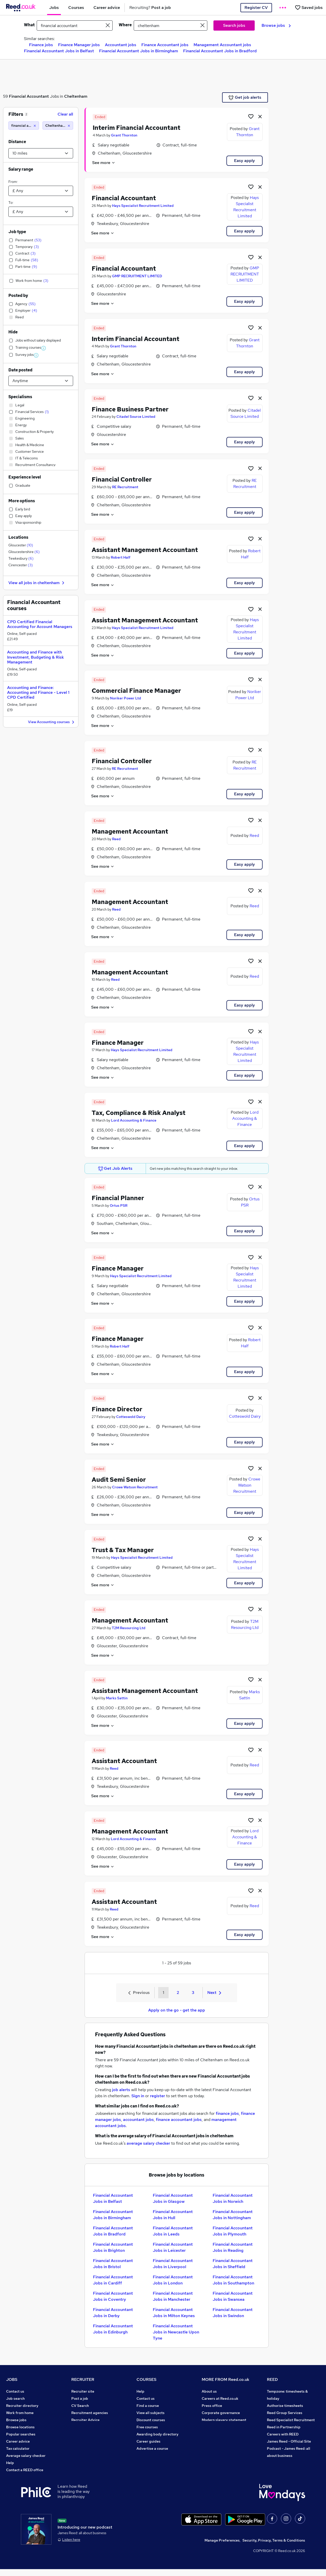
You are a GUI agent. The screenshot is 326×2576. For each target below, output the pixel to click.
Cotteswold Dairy (130, 1416)
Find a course (148, 2405)
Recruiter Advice (85, 2420)
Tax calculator (18, 2448)
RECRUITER (82, 2379)
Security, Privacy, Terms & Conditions (273, 2547)
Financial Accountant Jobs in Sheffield (233, 2263)
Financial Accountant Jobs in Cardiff (113, 2280)
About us (209, 2391)
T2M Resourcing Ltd (128, 1628)
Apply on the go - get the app (176, 2010)
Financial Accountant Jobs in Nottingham (233, 2214)
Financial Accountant (29, 96)
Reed (116, 839)
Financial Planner (118, 1198)
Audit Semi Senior (119, 1480)
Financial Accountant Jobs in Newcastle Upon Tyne (176, 2332)
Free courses (147, 2427)
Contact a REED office (24, 2470)
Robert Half (120, 557)
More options (21, 501)
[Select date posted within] (40, 381)
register (157, 2096)
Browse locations (20, 2427)
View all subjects (151, 2412)
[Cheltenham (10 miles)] (58, 125)
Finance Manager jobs (79, 44)
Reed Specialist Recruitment (291, 2420)
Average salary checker (26, 2455)
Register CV (256, 7)
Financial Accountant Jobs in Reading (233, 2247)
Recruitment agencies (89, 2412)
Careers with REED (282, 2434)
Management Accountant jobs (222, 44)
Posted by (18, 295)
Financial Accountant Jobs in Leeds (173, 2231)
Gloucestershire (24, 551)
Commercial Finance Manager (136, 691)
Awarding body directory (158, 2434)
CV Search (80, 2405)
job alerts (121, 2089)
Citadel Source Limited (135, 416)
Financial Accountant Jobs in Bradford (220, 51)
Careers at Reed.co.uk (220, 2398)
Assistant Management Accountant (145, 550)
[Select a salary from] (40, 191)
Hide (13, 332)
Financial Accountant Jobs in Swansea (233, 2296)
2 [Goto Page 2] (178, 1992)
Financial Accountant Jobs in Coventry (113, 2296)
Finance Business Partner (130, 409)
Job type (17, 231)
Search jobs (234, 25)
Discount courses (151, 2420)
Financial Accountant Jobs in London (173, 2280)
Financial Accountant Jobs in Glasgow (173, 2198)
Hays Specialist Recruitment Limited (143, 205)
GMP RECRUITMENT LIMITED (137, 276)
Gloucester (20, 545)
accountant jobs (138, 2119)
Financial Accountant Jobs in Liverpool (173, 2263)
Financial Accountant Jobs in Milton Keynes (174, 2312)
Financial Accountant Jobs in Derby (113, 2312)
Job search (15, 2398)
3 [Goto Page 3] (193, 1992)
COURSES (146, 2379)
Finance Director (117, 1409)
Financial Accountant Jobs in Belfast (59, 51)
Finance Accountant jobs (164, 44)
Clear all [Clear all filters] (65, 114)
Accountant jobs (120, 44)
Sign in (137, 2096)
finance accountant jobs (179, 2119)
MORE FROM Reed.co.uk (225, 2379)
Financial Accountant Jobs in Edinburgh (113, 2329)
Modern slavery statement (224, 2420)
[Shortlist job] (250, 116)
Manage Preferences (222, 2547)
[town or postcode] (170, 25)
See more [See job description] (103, 162)
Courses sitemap (151, 2455)
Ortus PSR (118, 1205)
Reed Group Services (284, 2412)
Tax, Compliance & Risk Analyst (138, 1113)
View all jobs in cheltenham (37, 582)
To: (10, 202)
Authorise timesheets (285, 2405)
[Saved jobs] (308, 7)
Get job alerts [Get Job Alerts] (244, 97)
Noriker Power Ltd (125, 698)
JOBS (11, 2379)
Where (125, 25)
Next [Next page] (214, 1992)
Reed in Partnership (284, 2427)
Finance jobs (41, 44)
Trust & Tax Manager (123, 1550)
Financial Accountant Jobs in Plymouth (233, 2231)
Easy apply (244, 160)
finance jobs (227, 2113)
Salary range (20, 169)
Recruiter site (82, 2391)
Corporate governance (221, 2412)
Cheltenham (75, 96)
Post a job (79, 2398)
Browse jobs (276, 25)
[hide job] (260, 116)
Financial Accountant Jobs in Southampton (233, 2280)
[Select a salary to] (40, 212)
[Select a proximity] (40, 153)
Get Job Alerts (115, 1168)
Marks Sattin (117, 1698)
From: (13, 181)
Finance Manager (118, 1043)
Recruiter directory (22, 2405)
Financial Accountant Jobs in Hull (173, 2214)
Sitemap (13, 2477)
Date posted (20, 370)
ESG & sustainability (284, 2462)
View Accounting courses (52, 722)
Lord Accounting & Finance (133, 1120)
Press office (212, 2405)
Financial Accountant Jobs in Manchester (173, 2296)
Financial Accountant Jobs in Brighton (113, 2247)
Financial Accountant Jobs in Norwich (233, 2198)
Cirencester (20, 565)
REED (272, 2379)
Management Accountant (130, 831)
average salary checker (148, 2143)
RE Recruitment (125, 487)
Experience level (24, 477)
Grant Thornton (124, 135)
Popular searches (20, 2434)
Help (10, 2462)
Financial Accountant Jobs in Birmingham (138, 51)
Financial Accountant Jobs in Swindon (233, 2312)
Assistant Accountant (124, 1761)
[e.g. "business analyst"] (75, 25)
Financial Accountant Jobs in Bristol (113, 2263)
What (29, 25)
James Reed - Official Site (289, 2441)
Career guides (148, 2441)
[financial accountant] (24, 125)
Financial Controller (122, 479)
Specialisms (20, 396)
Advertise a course (152, 2448)
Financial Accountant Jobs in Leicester (173, 2247)
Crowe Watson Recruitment (135, 1487)
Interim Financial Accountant (136, 128)
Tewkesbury (21, 558)
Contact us (15, 2391)
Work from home (20, 2412)
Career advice (18, 2441)
